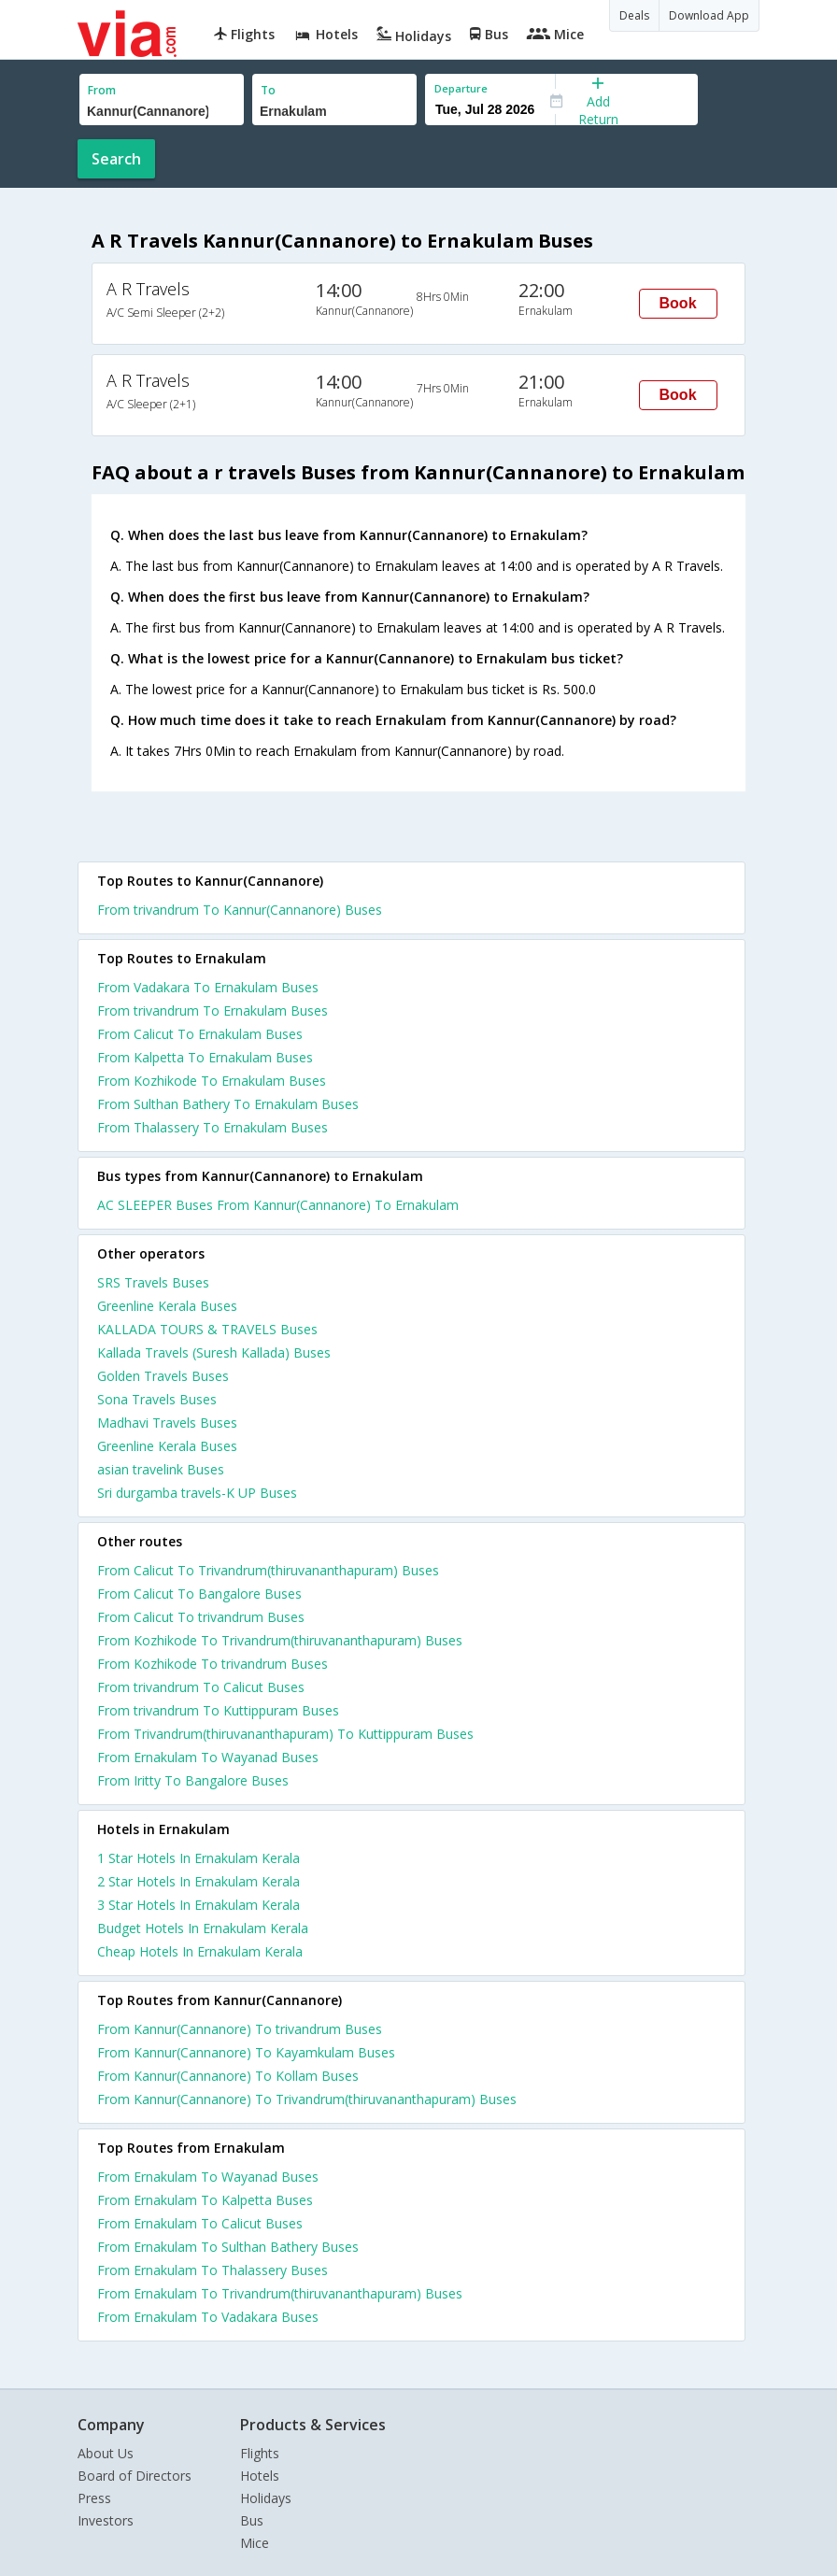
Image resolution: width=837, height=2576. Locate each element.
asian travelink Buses (160, 1469)
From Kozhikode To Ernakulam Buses (211, 1080)
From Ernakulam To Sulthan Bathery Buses (228, 2247)
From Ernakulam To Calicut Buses (200, 2223)
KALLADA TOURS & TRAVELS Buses (207, 1329)
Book (678, 303)
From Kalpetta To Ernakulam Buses (205, 1057)
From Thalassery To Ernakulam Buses (212, 1127)
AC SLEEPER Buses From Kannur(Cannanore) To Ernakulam (278, 1205)
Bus (251, 2520)
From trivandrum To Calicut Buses (201, 1687)
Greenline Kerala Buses (167, 1306)
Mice (254, 2543)
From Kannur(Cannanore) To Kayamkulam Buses (246, 2052)
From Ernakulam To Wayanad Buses (208, 1757)
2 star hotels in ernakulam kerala (198, 1881)
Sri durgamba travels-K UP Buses (197, 1492)
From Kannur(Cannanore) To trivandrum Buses (239, 2029)
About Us (106, 2453)
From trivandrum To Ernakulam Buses (212, 1010)
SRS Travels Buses (153, 1282)
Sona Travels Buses (157, 1399)
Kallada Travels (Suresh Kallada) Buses (214, 1352)
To (268, 90)
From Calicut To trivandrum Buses (201, 1617)
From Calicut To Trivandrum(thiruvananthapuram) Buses (268, 1570)
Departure (461, 88)
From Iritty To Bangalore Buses (193, 1780)
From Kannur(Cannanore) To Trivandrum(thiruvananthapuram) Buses (307, 2099)
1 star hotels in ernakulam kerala (198, 1858)
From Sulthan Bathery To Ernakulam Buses (228, 1104)
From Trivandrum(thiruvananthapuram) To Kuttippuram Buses (285, 1734)
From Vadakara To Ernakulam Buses (208, 987)
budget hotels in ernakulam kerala (202, 1928)
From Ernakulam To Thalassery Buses (212, 2270)
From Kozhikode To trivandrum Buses (212, 1663)
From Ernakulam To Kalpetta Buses (205, 2200)
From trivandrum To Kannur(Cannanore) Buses (239, 909)
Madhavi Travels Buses (167, 1422)
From (102, 90)
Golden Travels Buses (163, 1376)
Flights (259, 2453)
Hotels (259, 2475)
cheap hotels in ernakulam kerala (200, 1951)
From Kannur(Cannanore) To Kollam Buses (228, 2076)
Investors (106, 2520)
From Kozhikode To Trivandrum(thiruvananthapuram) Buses (279, 1640)
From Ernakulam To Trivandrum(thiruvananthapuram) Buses (279, 2293)
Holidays (265, 2498)
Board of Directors (135, 2475)
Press (94, 2498)
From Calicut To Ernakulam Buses (200, 1034)
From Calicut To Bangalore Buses (199, 1593)
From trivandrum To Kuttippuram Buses (218, 1710)
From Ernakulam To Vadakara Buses (208, 2317)
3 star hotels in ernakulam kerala (198, 1905)
